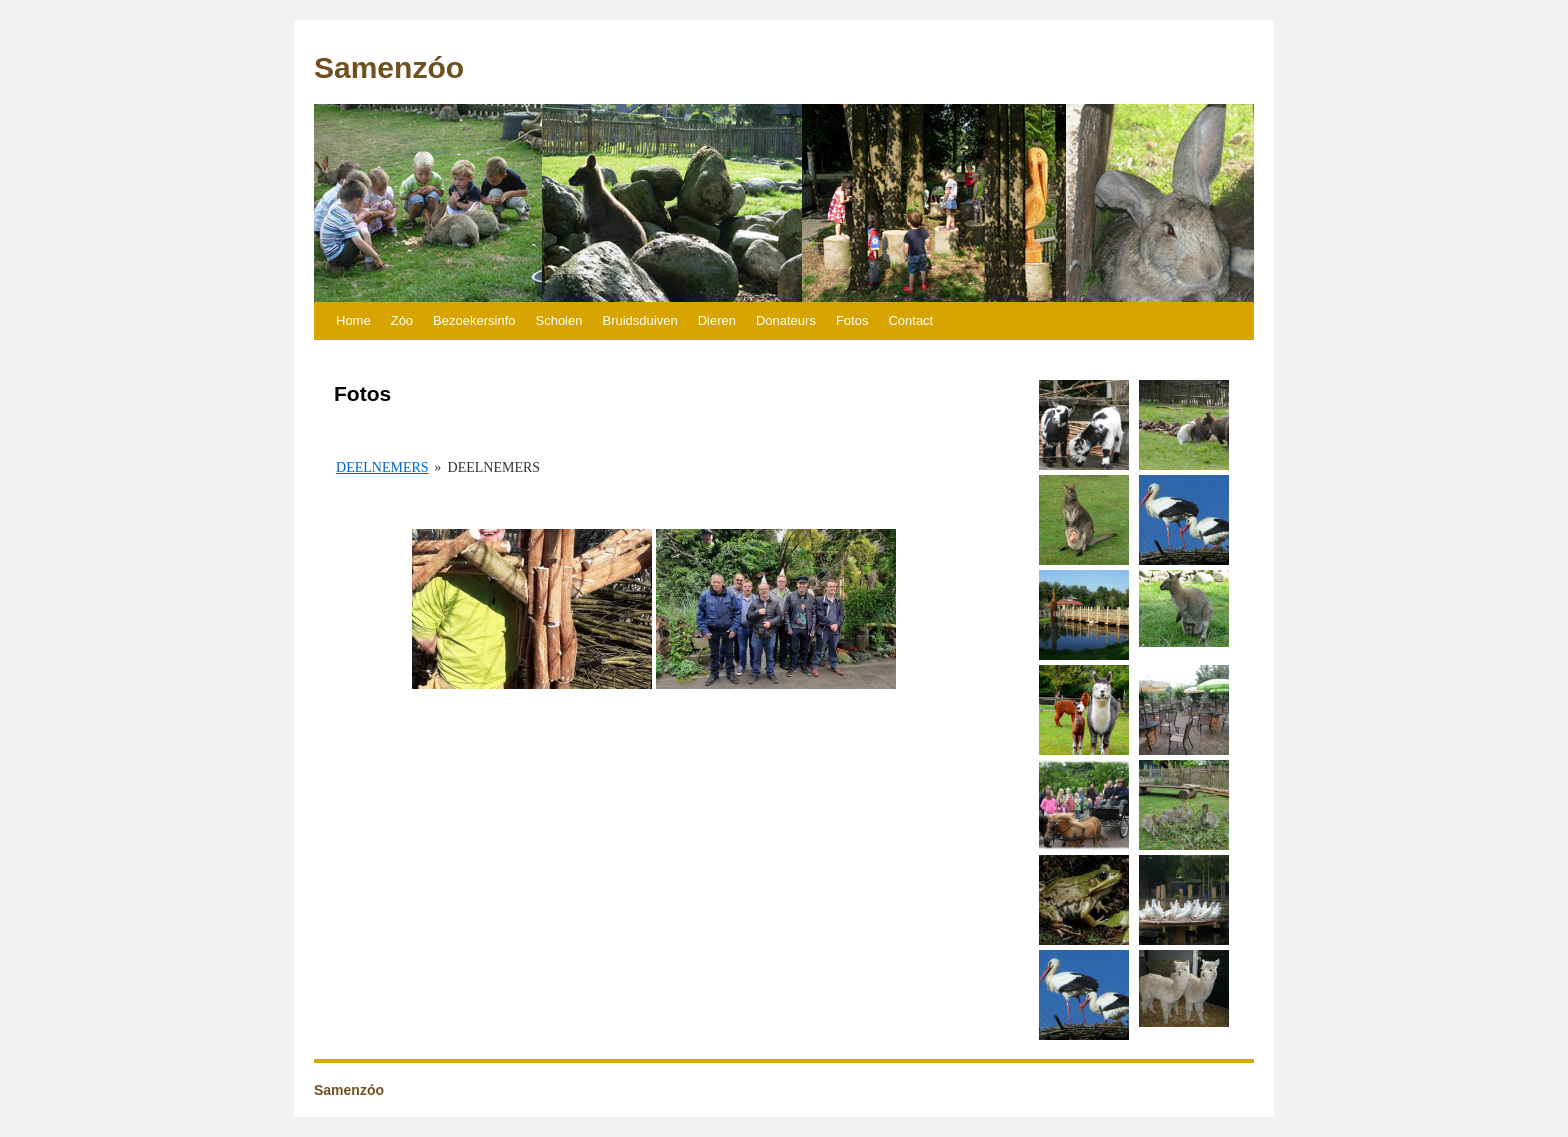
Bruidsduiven (639, 320)
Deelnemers (382, 467)
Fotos (852, 320)
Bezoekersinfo (474, 320)
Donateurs (786, 320)
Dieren (717, 320)
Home (353, 320)
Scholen (558, 320)
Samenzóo (389, 67)
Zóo (402, 320)
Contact (910, 320)
